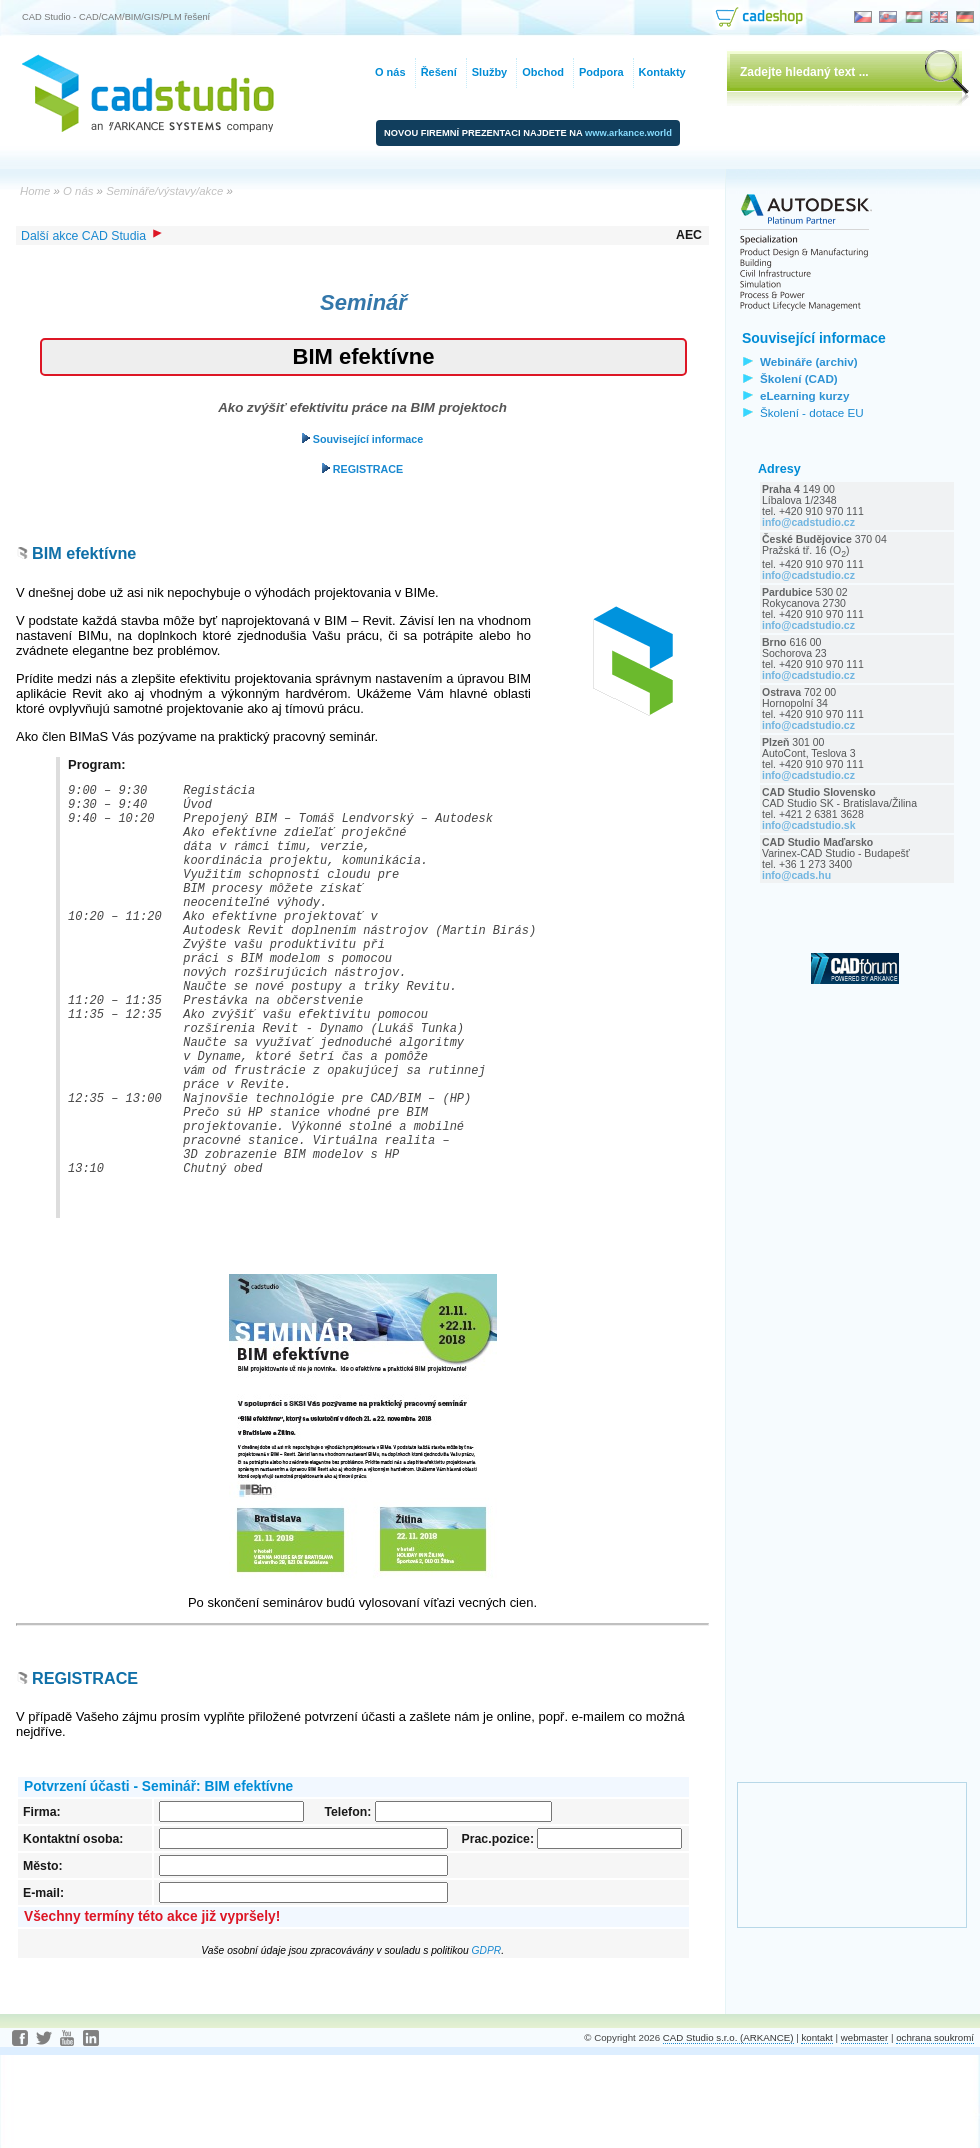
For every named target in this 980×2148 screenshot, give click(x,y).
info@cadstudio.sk (809, 825)
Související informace (363, 439)
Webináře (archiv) (809, 361)
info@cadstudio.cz (808, 522)
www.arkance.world (628, 133)
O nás (390, 72)
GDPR (487, 2043)
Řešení (439, 72)
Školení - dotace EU (812, 412)
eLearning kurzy (804, 395)
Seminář (363, 302)
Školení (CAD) (799, 378)
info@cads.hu (796, 875)
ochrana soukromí (935, 2130)
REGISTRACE (362, 469)
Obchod (543, 72)
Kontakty (662, 72)
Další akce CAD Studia (91, 236)
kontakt (816, 2130)
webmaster (865, 2130)
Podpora (601, 72)
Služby (489, 72)
